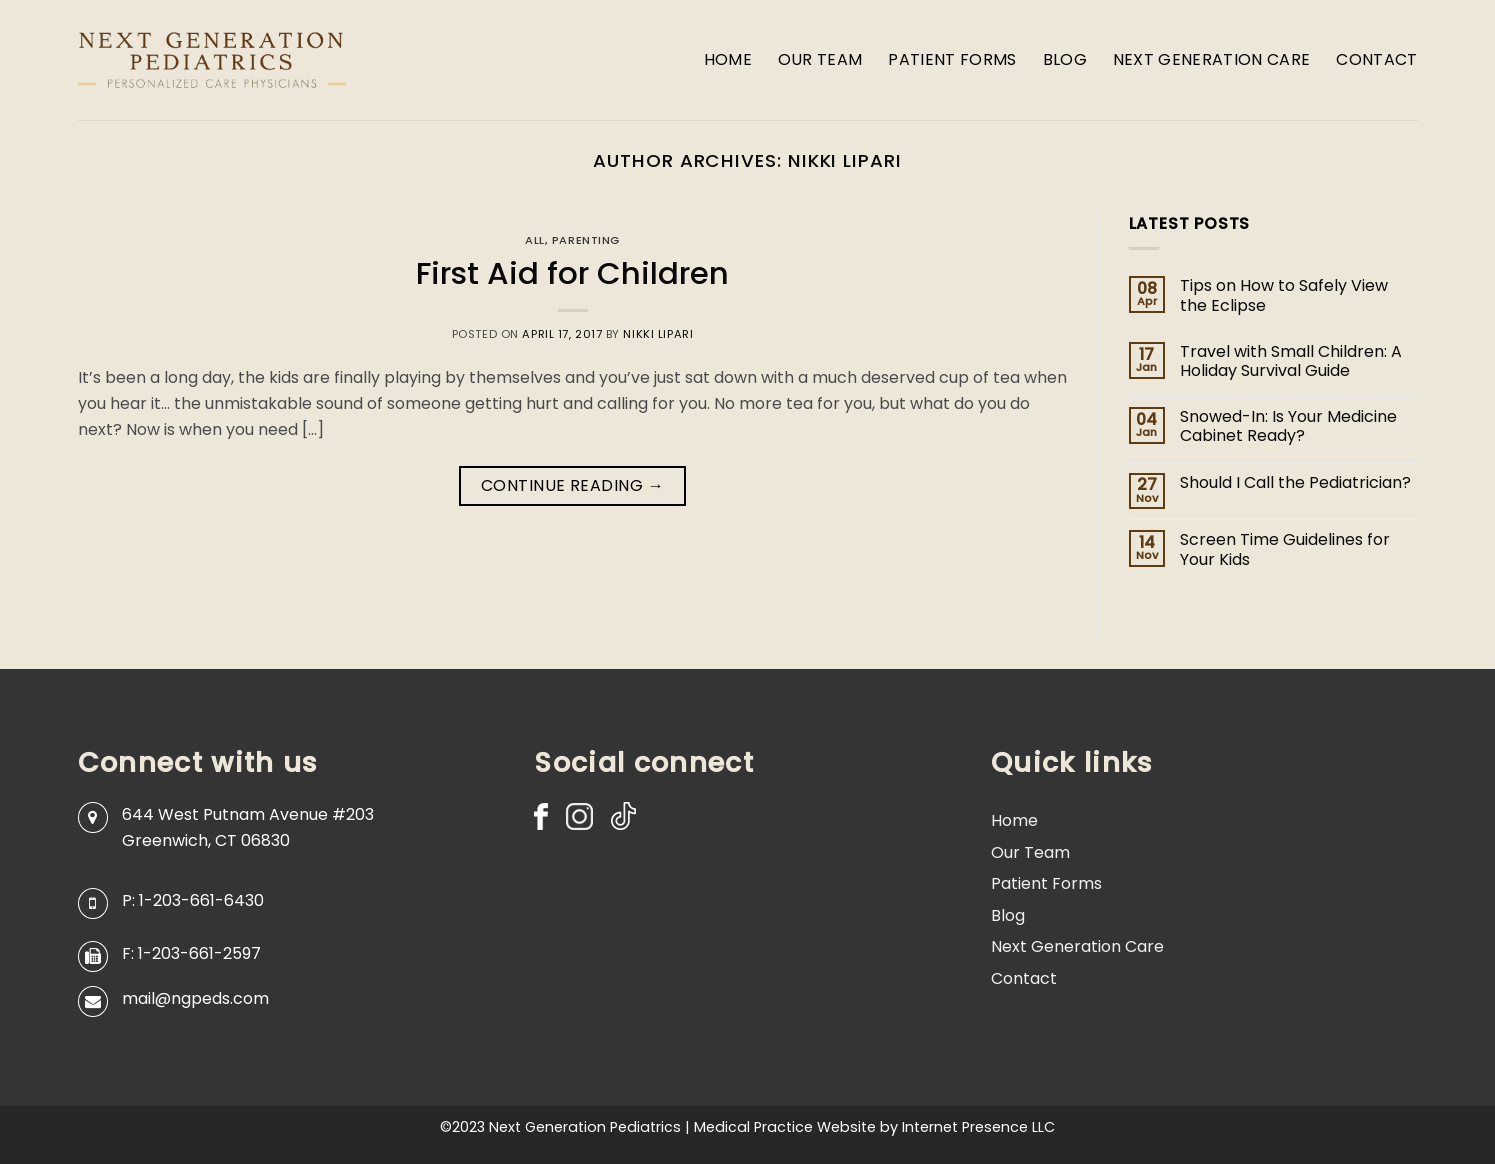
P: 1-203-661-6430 (193, 900)
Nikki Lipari (845, 160)
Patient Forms (952, 59)
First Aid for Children (572, 273)
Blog (1065, 59)
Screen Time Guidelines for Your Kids (1285, 549)
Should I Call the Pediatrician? (1295, 482)
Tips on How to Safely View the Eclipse (1284, 295)
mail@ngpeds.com (195, 998)
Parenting (586, 240)
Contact (1376, 59)
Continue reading (573, 486)
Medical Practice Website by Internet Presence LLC (874, 1127)
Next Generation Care (1211, 59)
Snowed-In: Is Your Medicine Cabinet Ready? (1288, 426)
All (535, 240)
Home (728, 59)
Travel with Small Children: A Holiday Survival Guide (1291, 361)
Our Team (820, 59)
